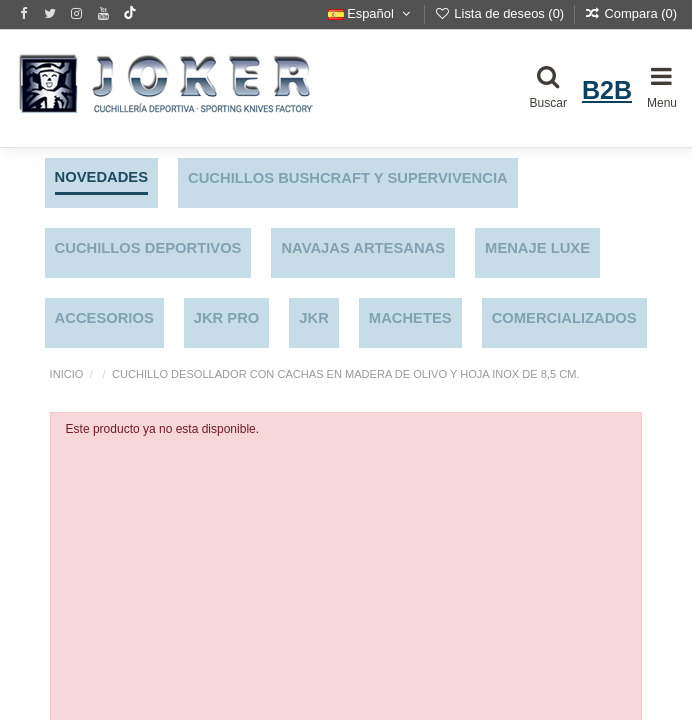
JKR (314, 318)
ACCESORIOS (104, 318)
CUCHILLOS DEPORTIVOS (148, 248)
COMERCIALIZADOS (564, 318)
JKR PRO (227, 318)
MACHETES (410, 318)
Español (371, 13)
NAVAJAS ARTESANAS (363, 248)
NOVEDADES (101, 177)
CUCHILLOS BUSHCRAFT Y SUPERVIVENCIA (348, 178)
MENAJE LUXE (537, 248)
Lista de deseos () (501, 13)
